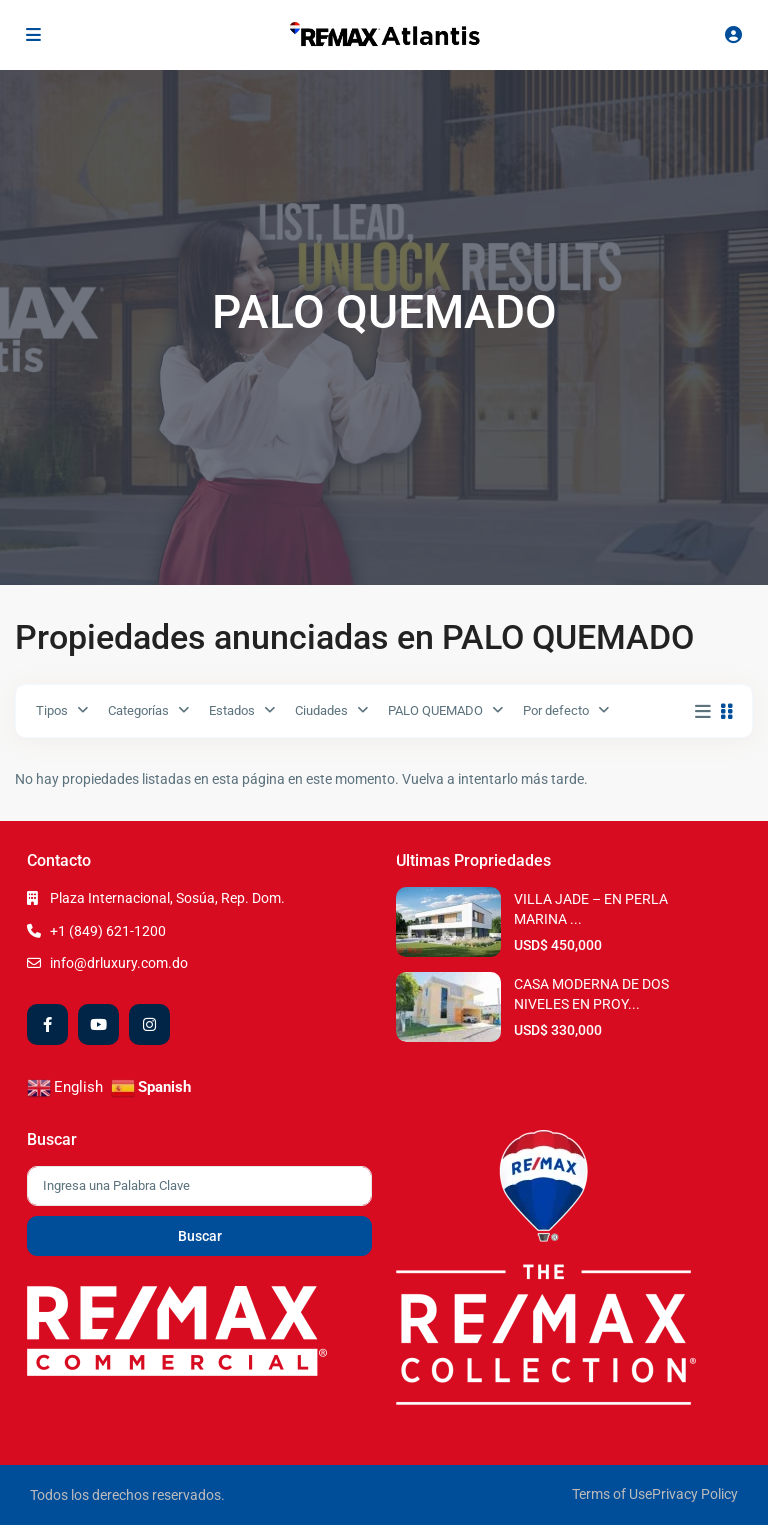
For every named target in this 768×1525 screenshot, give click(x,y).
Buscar (200, 1236)
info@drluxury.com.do (119, 963)
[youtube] (98, 1024)
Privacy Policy (695, 1494)
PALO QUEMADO (435, 710)
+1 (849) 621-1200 (108, 931)
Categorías (138, 710)
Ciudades (321, 710)
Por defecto (556, 710)
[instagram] (149, 1024)
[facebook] (47, 1024)
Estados (232, 710)
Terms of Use (612, 1494)
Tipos (52, 710)
